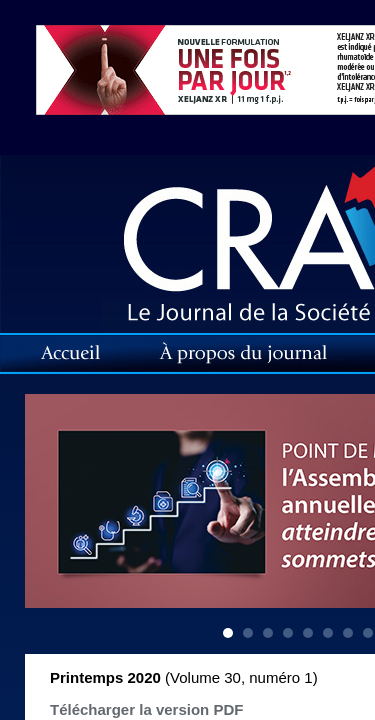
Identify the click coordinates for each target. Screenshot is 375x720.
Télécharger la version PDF (146, 709)
